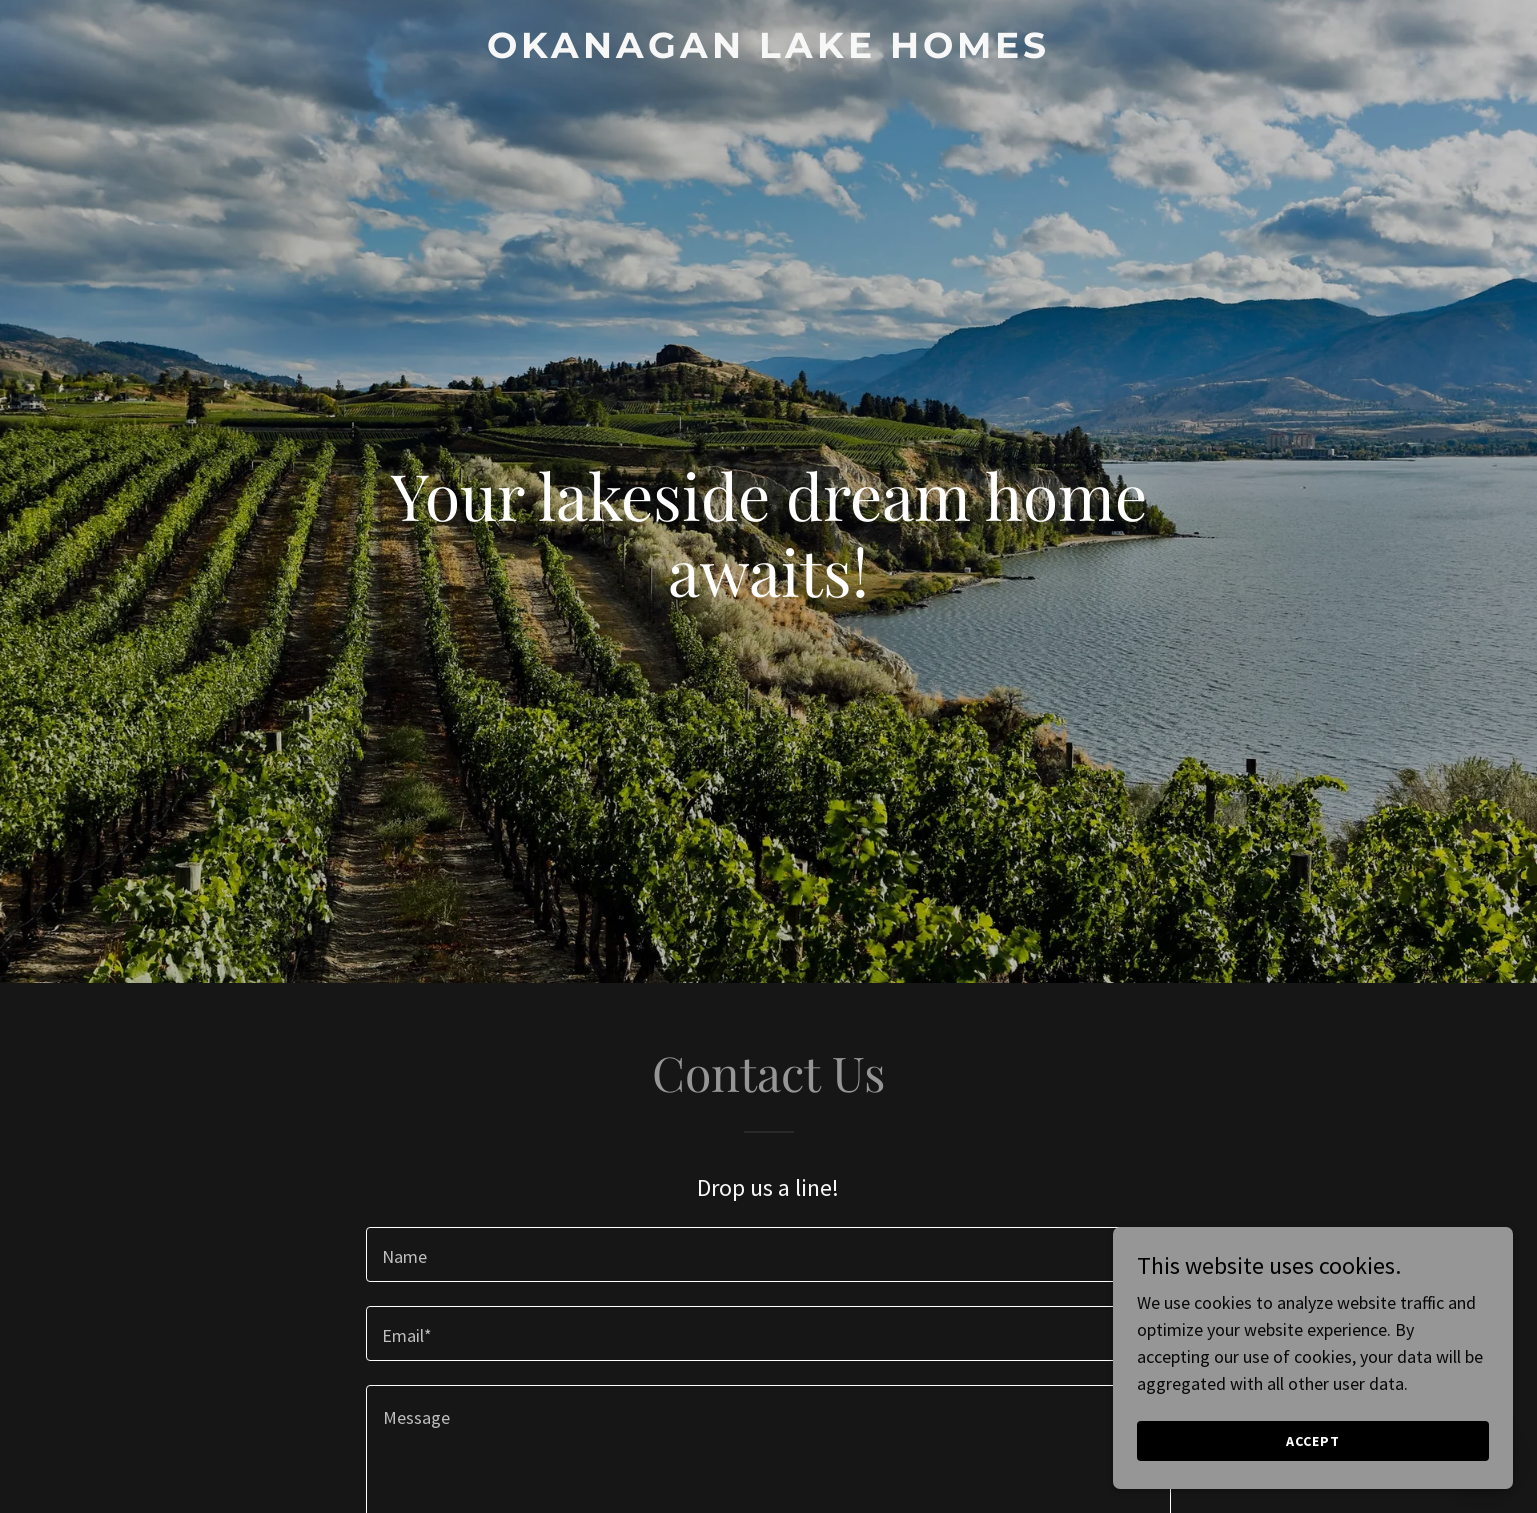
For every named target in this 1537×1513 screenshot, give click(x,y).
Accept (1313, 1441)
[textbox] (768, 1254)
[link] (768, 51)
